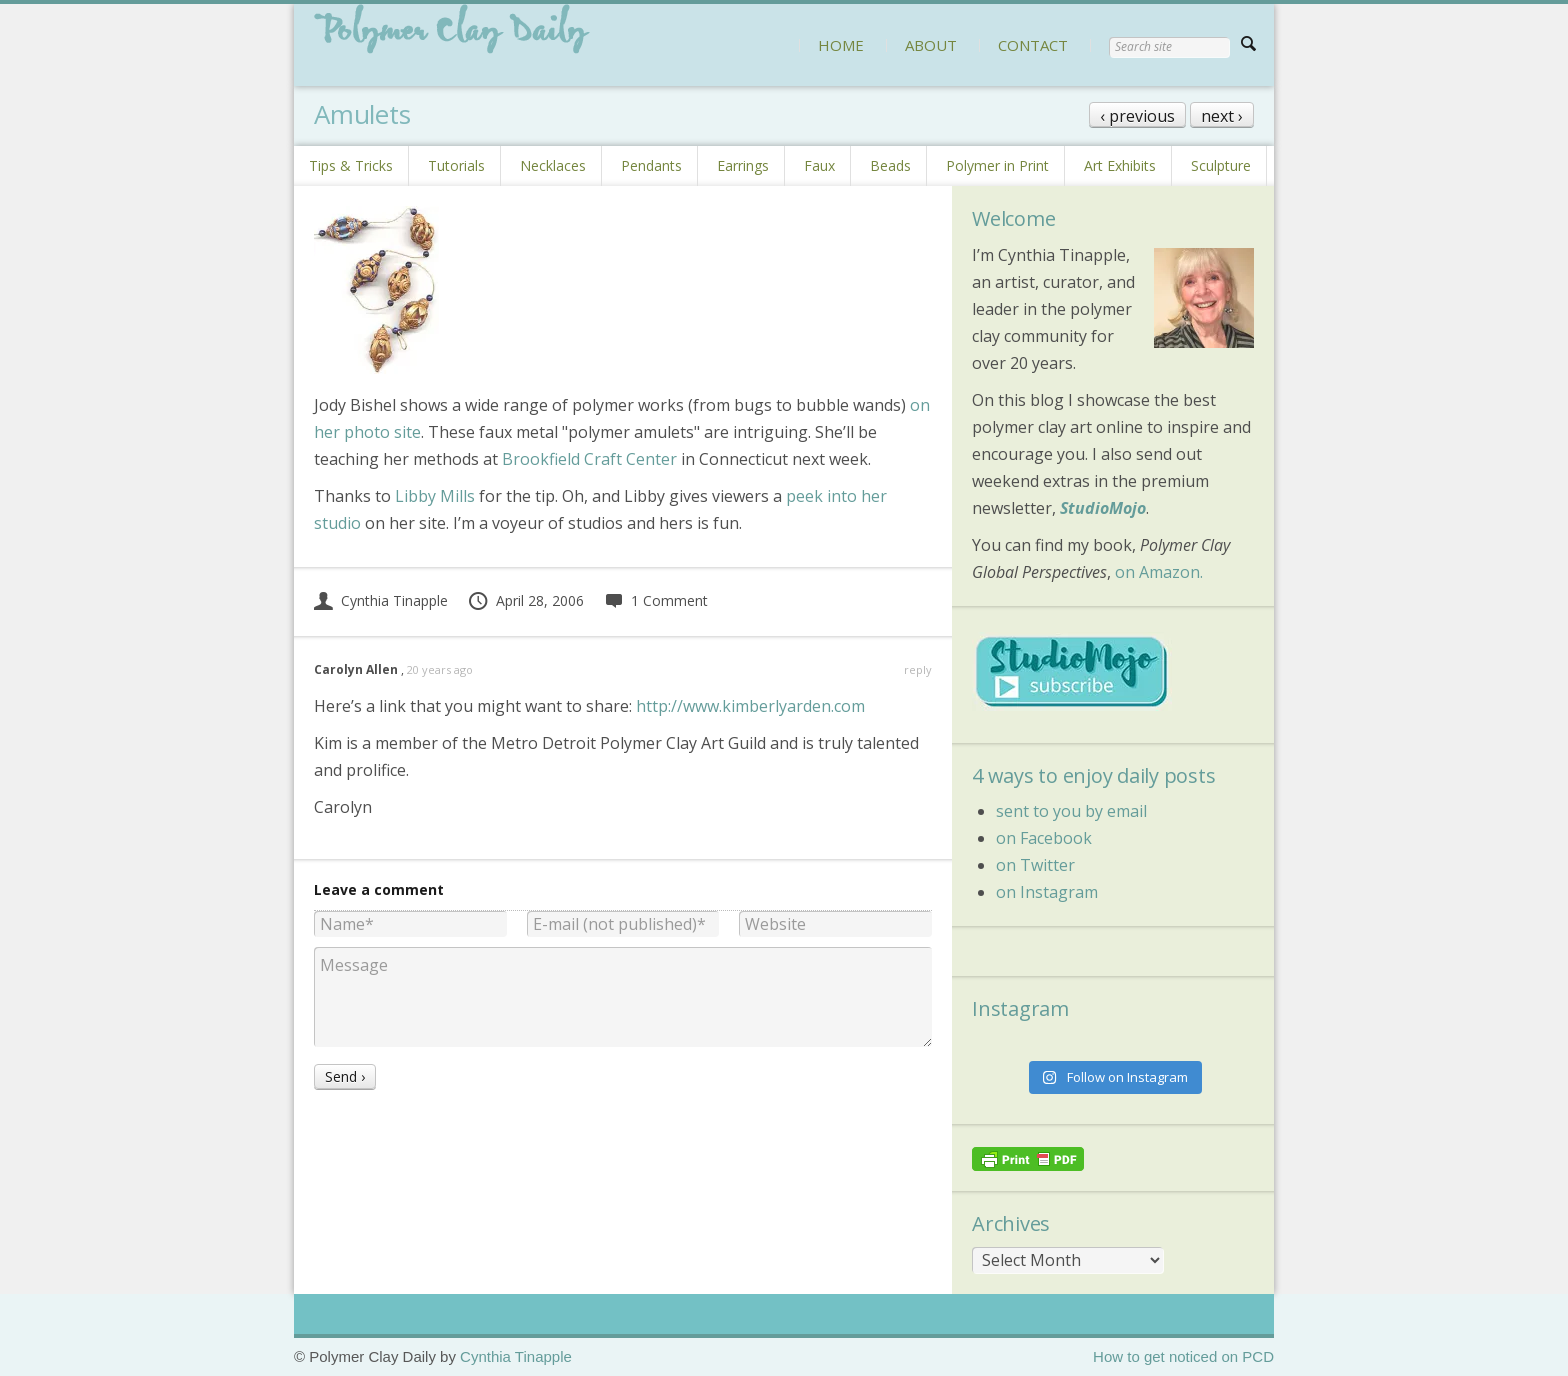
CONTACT (1033, 45)
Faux (819, 165)
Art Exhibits (1120, 165)
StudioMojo (1103, 508)
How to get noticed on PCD (1183, 1356)
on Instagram (1047, 892)
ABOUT (931, 45)
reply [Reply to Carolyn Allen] (918, 669)
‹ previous (1137, 116)
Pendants (651, 165)
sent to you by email (1071, 811)
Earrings (743, 165)
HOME (841, 45)
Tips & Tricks (351, 165)
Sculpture (1221, 165)
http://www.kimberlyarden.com (750, 706)
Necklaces (553, 165)
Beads (890, 165)
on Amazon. (1159, 572)
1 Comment (656, 600)
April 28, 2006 (525, 600)
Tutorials (456, 165)
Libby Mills (435, 496)
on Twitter (1035, 865)
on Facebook (1044, 838)
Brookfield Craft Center (589, 459)
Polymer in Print (997, 165)
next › (1222, 116)
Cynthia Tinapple (381, 600)
